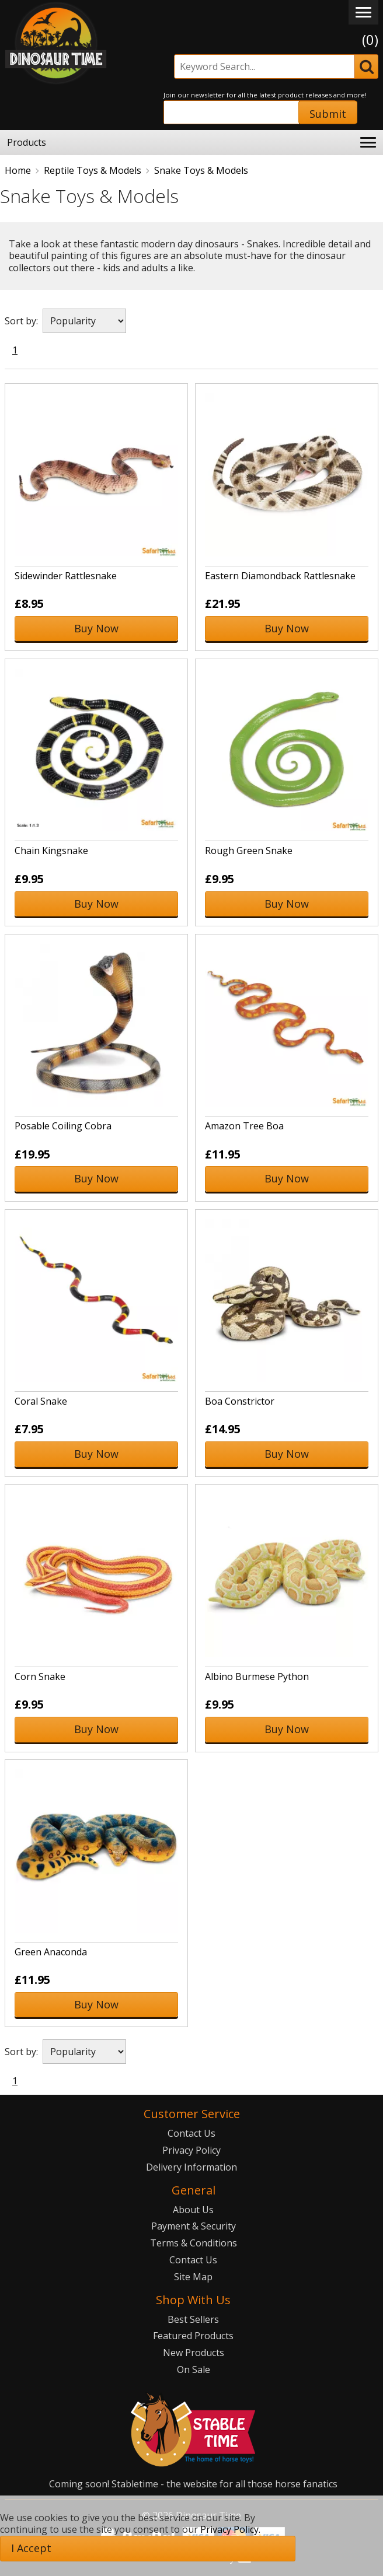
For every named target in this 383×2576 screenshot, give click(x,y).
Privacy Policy (191, 2150)
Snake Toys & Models (201, 170)
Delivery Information (191, 2167)
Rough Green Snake (249, 850)
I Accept (31, 2548)
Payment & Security (193, 2226)
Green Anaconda (51, 1951)
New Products (193, 2352)
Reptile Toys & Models (92, 170)
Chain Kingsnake (51, 850)
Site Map (193, 2276)
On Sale (193, 2369)
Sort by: (21, 320)
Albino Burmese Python (257, 1676)
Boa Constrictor (239, 1401)
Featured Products (193, 2335)
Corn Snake (40, 1676)
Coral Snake (41, 1401)
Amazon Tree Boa (244, 1125)
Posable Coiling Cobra (63, 1125)
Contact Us (191, 2133)
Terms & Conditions (193, 2242)
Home (18, 170)
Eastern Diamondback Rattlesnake (280, 575)
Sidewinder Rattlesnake (66, 575)
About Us (193, 2209)
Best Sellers (193, 2319)
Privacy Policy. (230, 2529)
